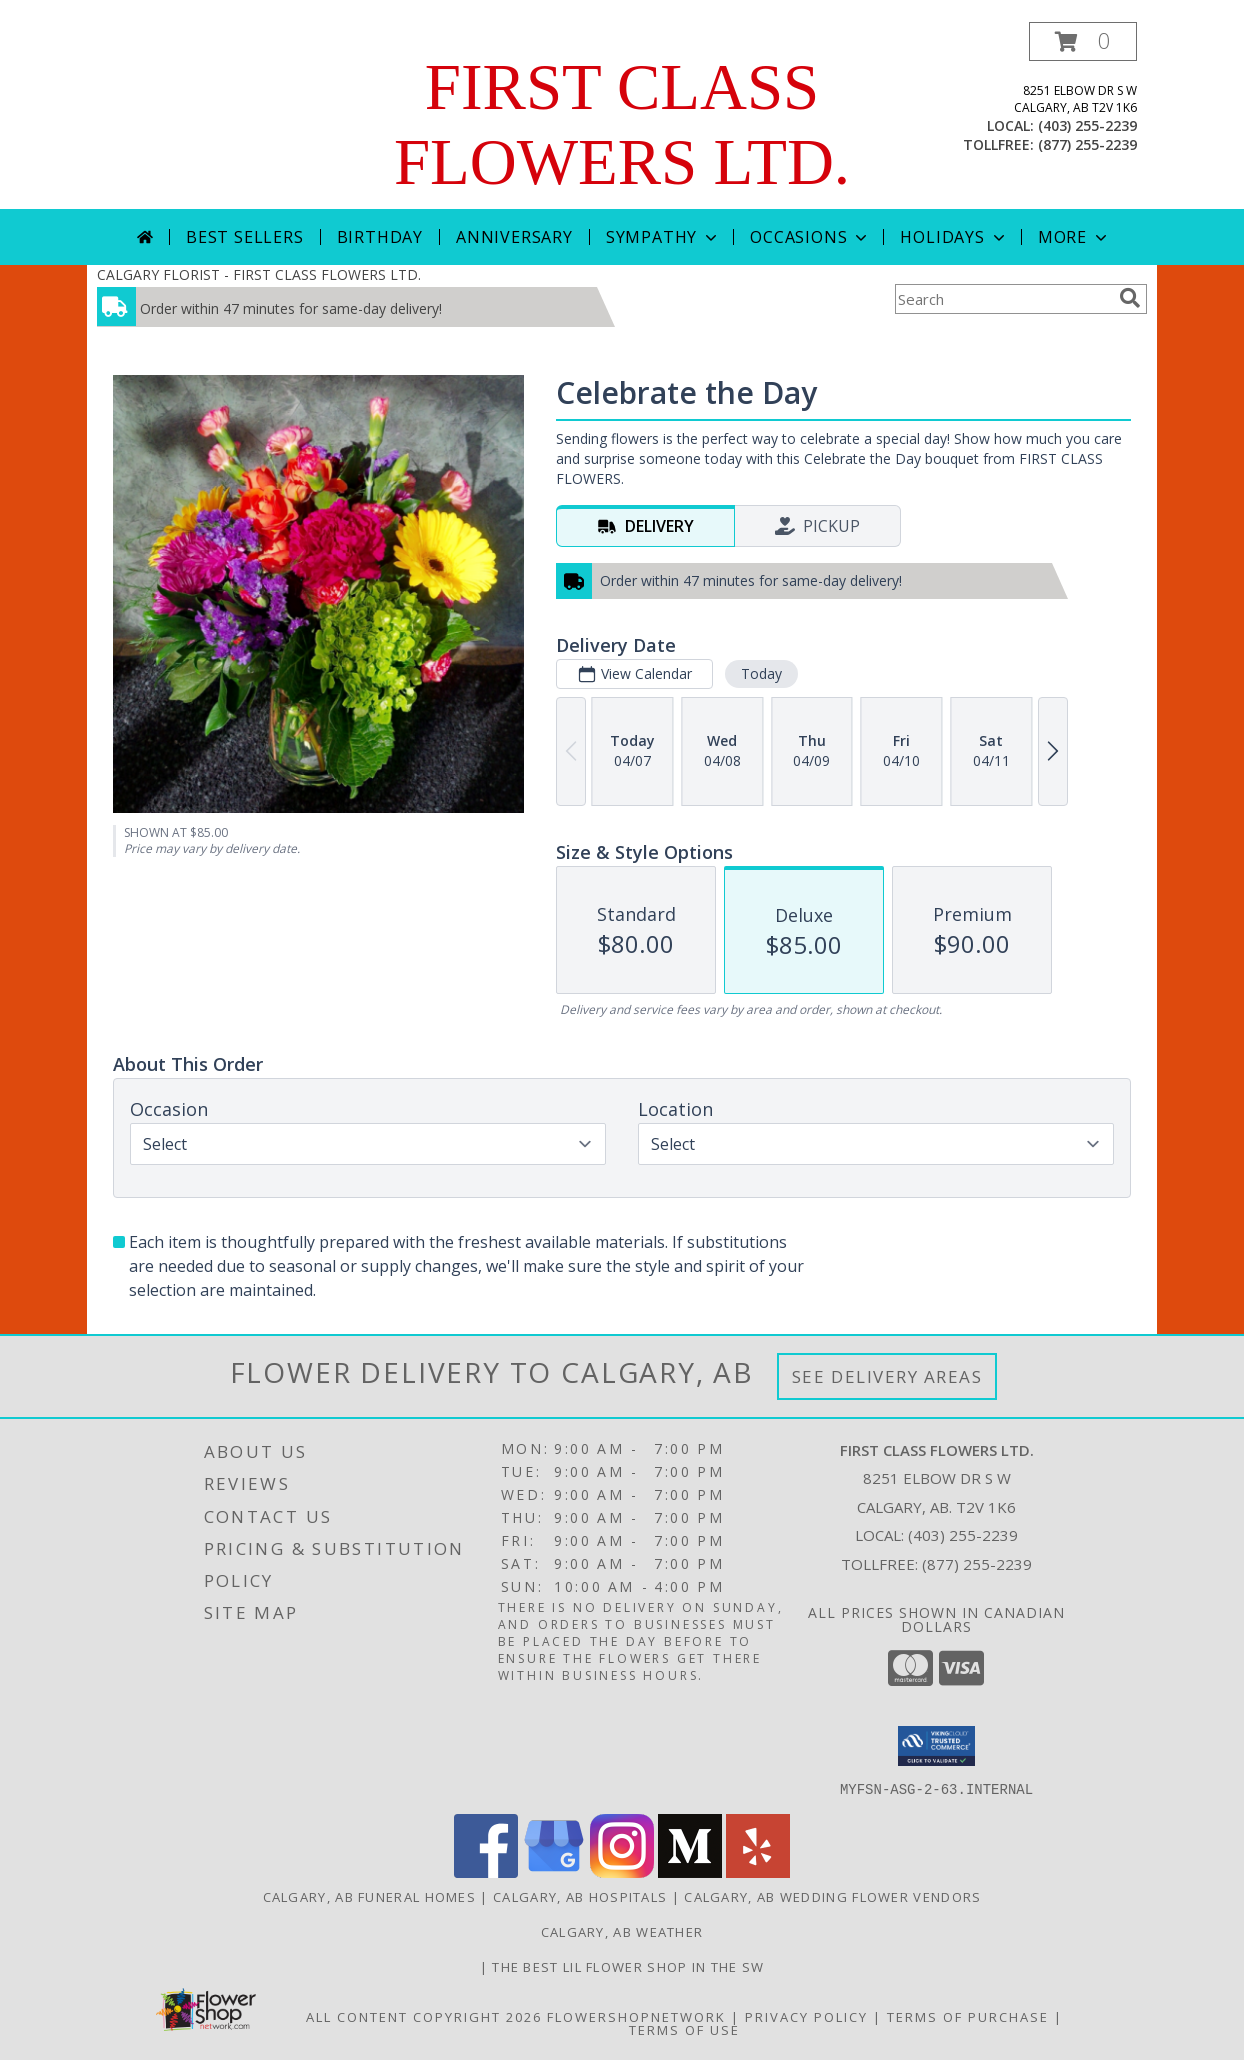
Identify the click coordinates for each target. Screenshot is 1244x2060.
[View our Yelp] (758, 1871)
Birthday (380, 237)
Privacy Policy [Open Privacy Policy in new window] (806, 2016)
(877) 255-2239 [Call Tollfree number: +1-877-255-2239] (977, 1564)
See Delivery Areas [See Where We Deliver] (887, 1376)
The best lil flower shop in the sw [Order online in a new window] (628, 1966)
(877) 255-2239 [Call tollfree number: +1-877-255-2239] (1087, 144)
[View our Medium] (690, 1871)
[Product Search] (1003, 299)
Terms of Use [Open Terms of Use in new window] (684, 2029)
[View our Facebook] (486, 1871)
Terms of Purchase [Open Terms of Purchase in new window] (968, 2016)
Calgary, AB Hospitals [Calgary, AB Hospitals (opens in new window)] (580, 1896)
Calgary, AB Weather (622, 1931)
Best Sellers (245, 237)
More (1074, 237)
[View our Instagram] (622, 1871)
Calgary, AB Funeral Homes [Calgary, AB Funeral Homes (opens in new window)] (370, 1896)
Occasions (810, 237)
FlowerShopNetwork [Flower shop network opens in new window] (636, 2016)
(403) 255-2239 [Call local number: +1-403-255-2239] (1087, 125)
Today (761, 673)
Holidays (954, 237)
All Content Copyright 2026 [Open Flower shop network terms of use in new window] (424, 2016)
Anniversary (514, 237)
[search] (1130, 298)
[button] (1083, 41)
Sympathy (663, 237)
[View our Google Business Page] (554, 1871)
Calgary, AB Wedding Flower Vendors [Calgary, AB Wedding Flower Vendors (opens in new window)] (832, 1896)
